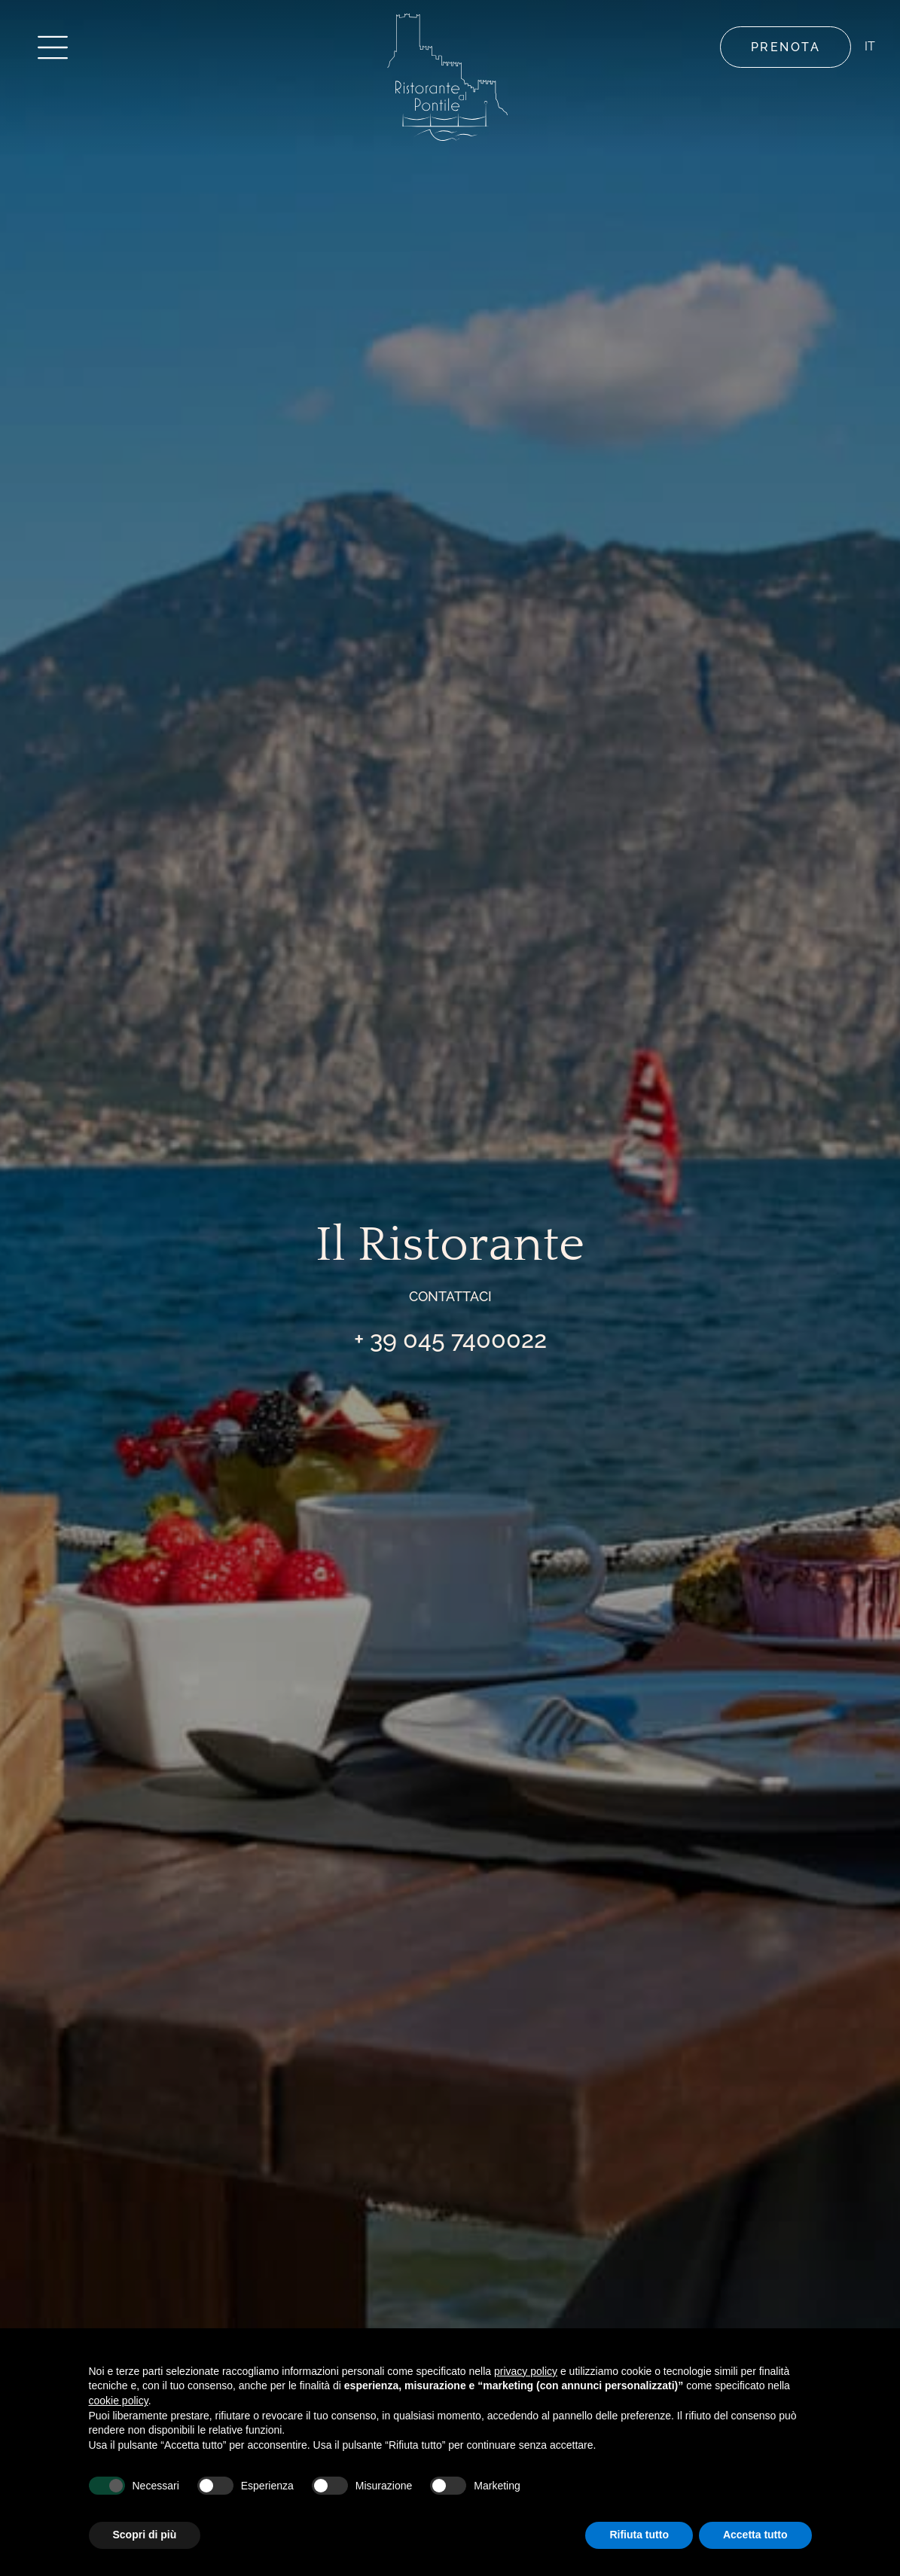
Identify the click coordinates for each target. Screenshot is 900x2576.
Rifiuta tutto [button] (639, 2535)
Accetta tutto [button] (755, 2535)
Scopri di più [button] (145, 2535)
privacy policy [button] (525, 2371)
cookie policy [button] (118, 2401)
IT (868, 46)
